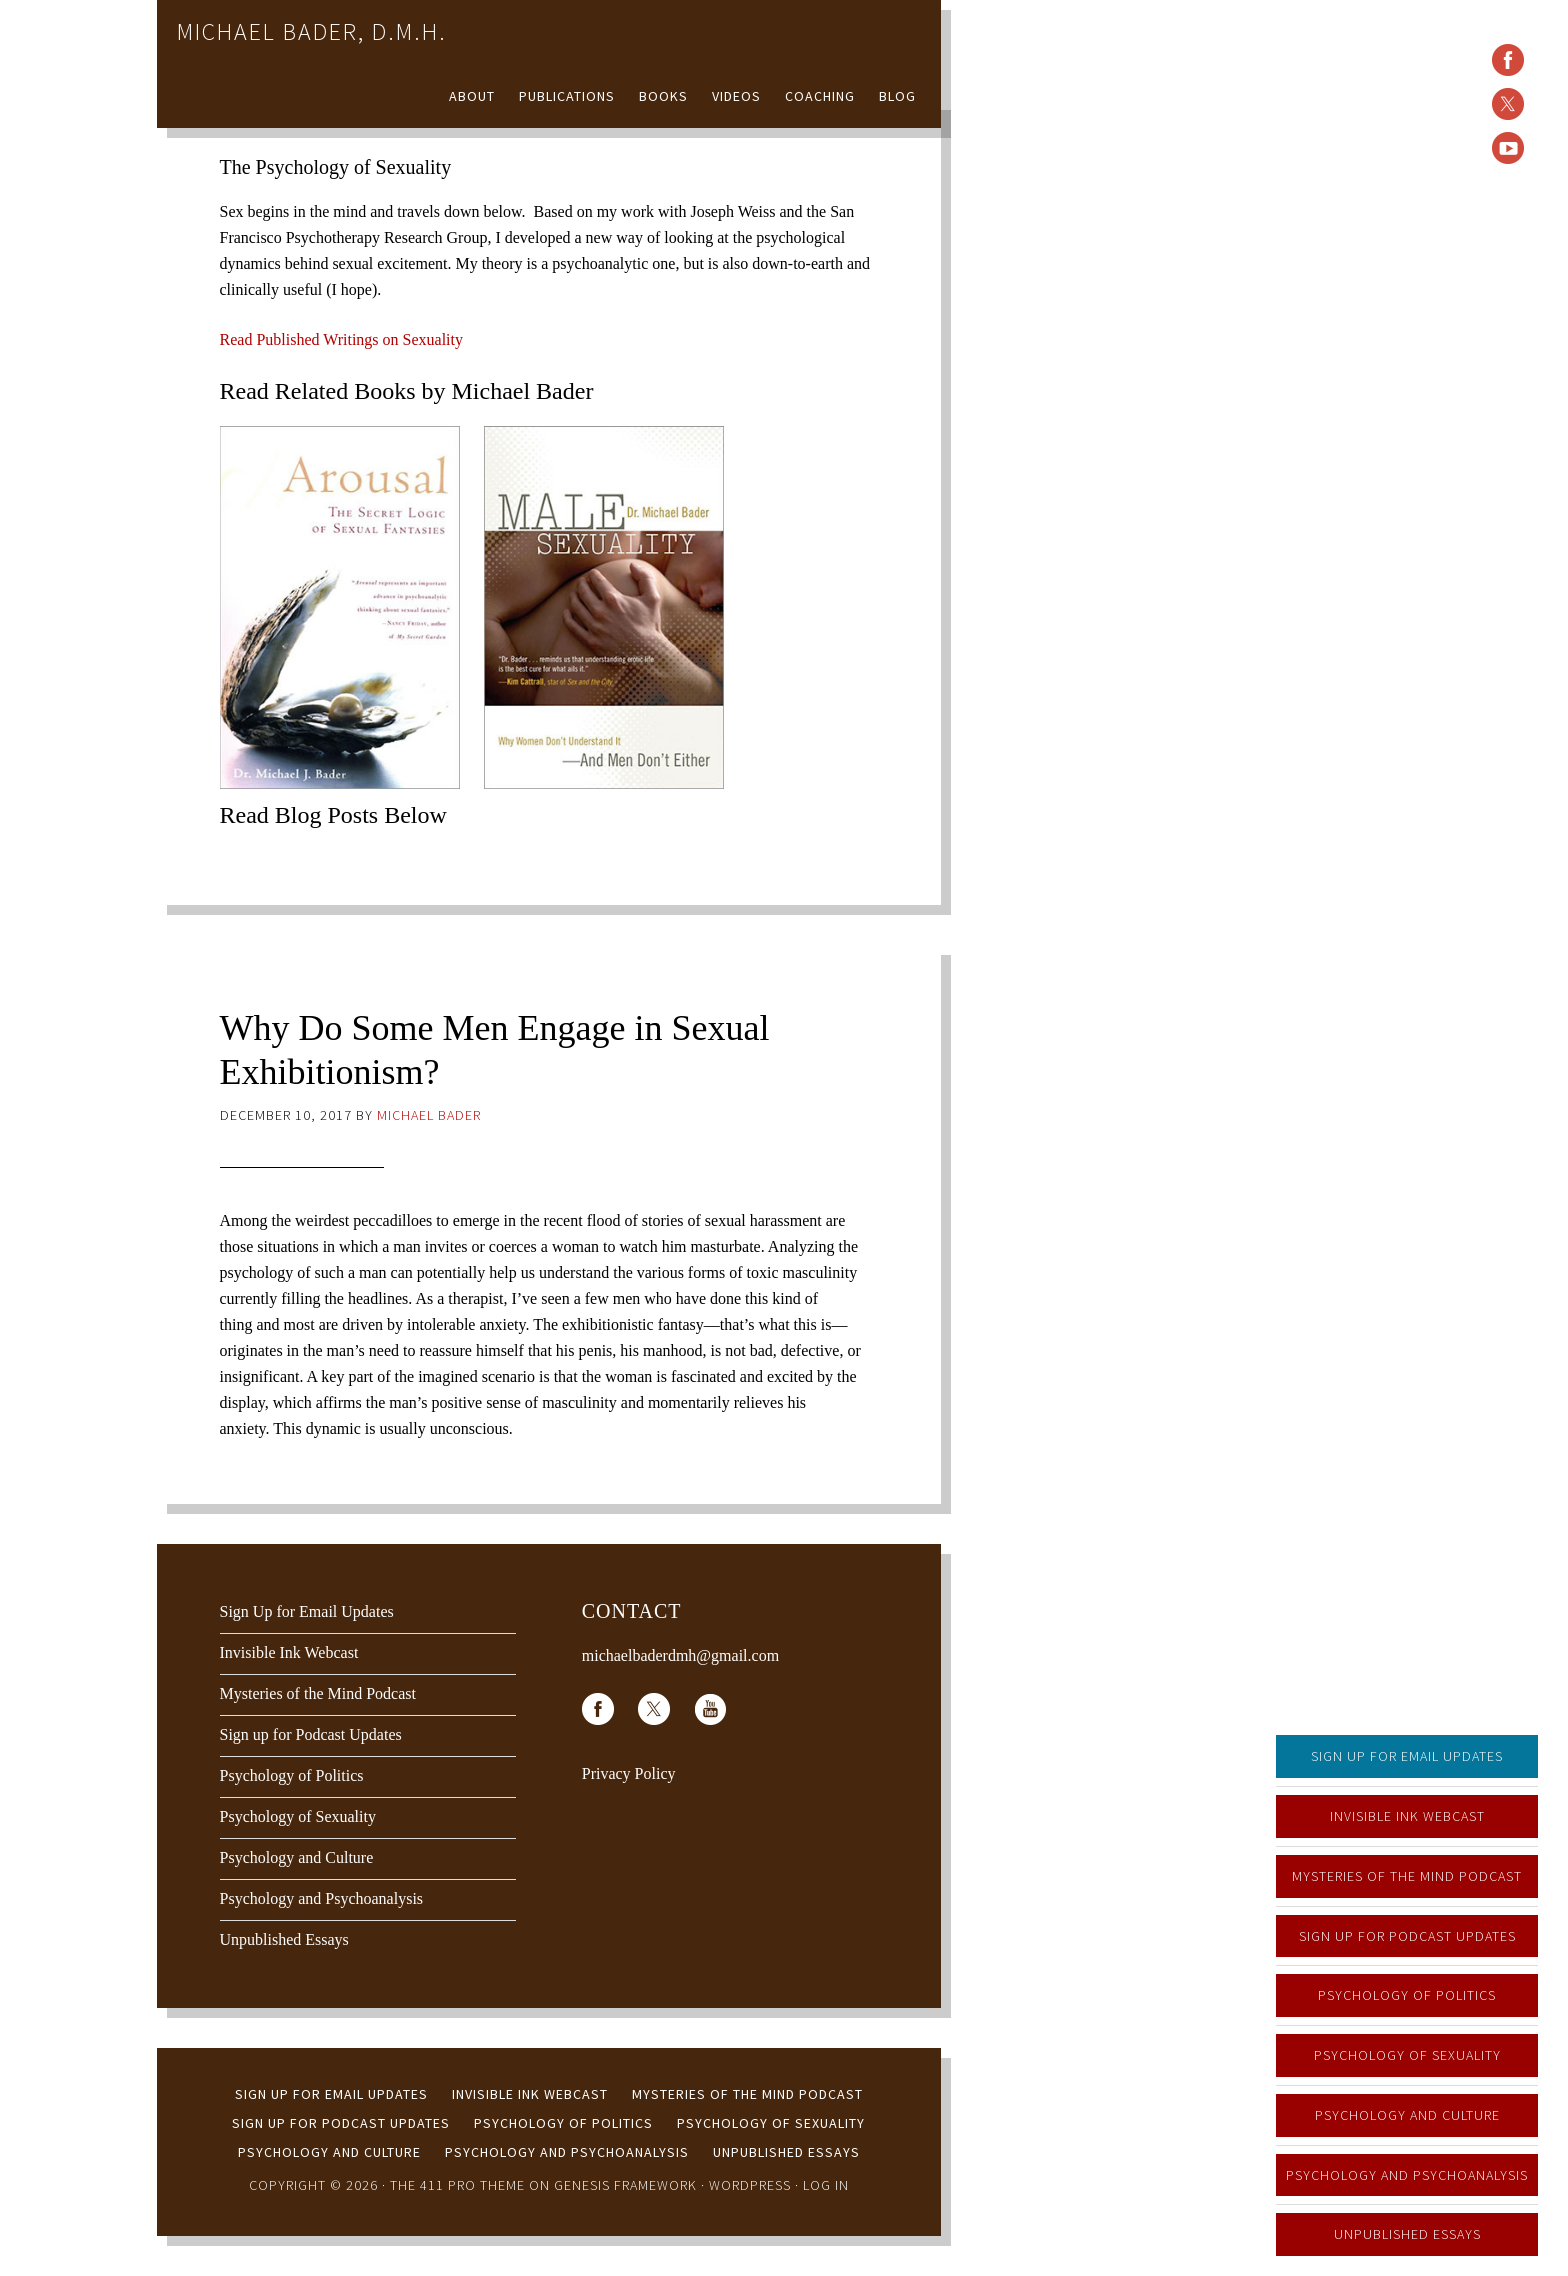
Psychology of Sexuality (1407, 2055)
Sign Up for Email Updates (1407, 1756)
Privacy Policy (629, 1773)
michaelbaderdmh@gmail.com (680, 1655)
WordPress (750, 2185)
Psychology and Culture (1407, 2115)
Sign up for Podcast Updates (1407, 1936)
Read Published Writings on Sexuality (342, 339)
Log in (826, 2185)
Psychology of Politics (1407, 1995)
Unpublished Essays (1407, 2234)
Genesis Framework (625, 2185)
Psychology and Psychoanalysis (1407, 2175)
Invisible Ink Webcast (1407, 1816)
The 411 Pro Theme (457, 2185)
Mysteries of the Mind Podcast (1407, 1876)
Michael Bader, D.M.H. (312, 31)
